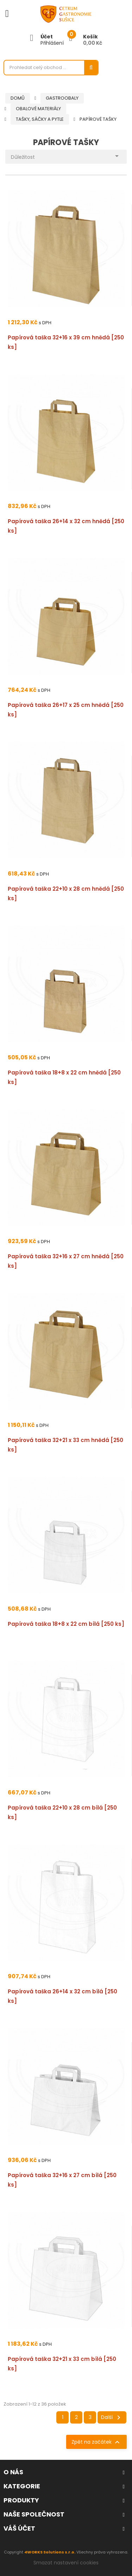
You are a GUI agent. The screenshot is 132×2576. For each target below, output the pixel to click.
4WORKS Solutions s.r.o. (49, 2552)
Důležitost (66, 155)
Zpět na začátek (96, 2442)
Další (112, 2417)
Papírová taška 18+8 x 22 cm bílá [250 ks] (66, 1624)
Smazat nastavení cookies (66, 2562)
